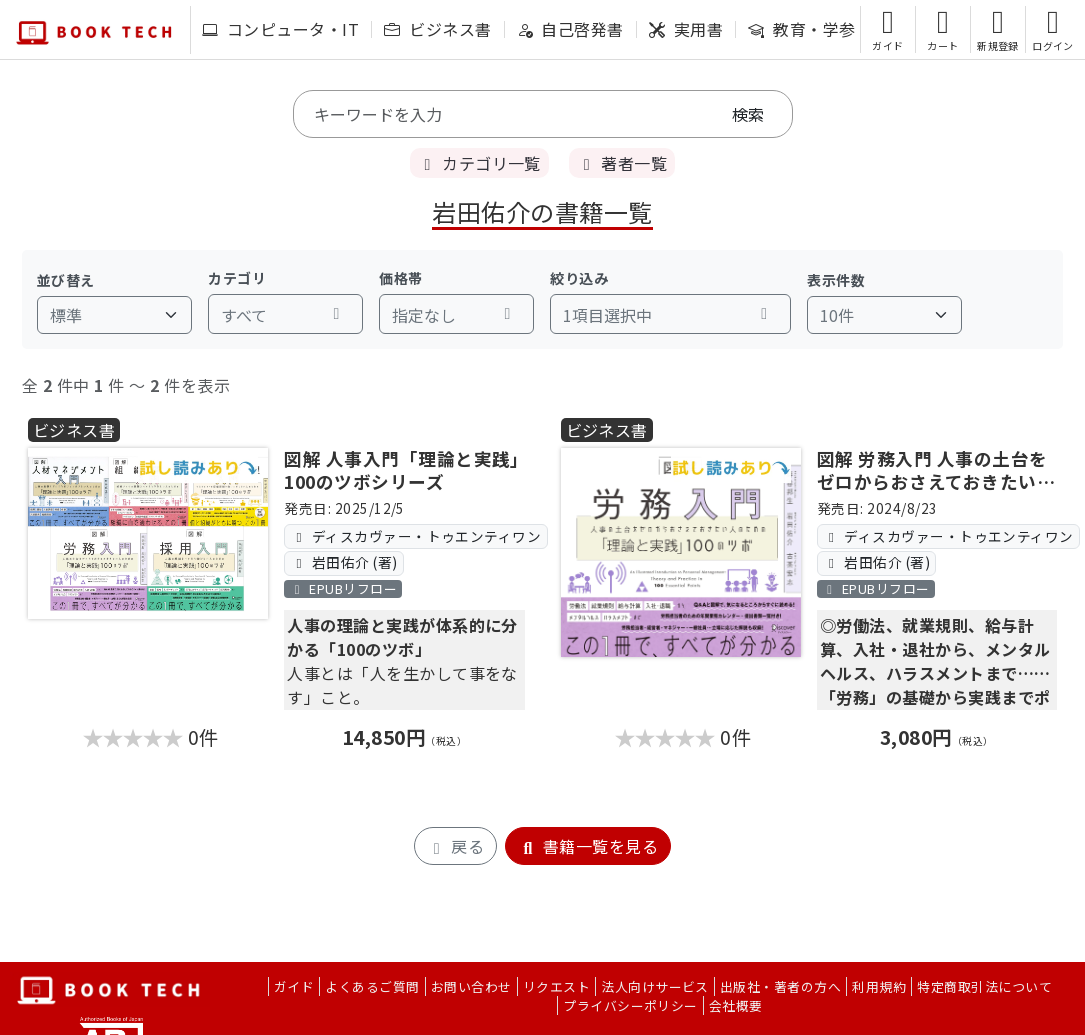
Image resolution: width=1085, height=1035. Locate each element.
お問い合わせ (471, 986)
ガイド (294, 986)
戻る (455, 846)
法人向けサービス (655, 986)
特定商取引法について (984, 986)
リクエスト (556, 986)
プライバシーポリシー (630, 1005)
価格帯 (400, 278)
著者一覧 (622, 163)
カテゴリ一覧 (479, 163)
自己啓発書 (570, 29)
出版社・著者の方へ (780, 986)
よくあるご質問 (372, 986)
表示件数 (836, 280)
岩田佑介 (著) (344, 562)
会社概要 (736, 1005)
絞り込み (579, 278)
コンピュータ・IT (280, 29)
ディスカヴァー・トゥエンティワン (416, 536)
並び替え (66, 280)
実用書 (686, 29)
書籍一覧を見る (588, 846)
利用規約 (879, 986)
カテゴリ (237, 278)
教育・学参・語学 (826, 29)
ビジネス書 (437, 29)
